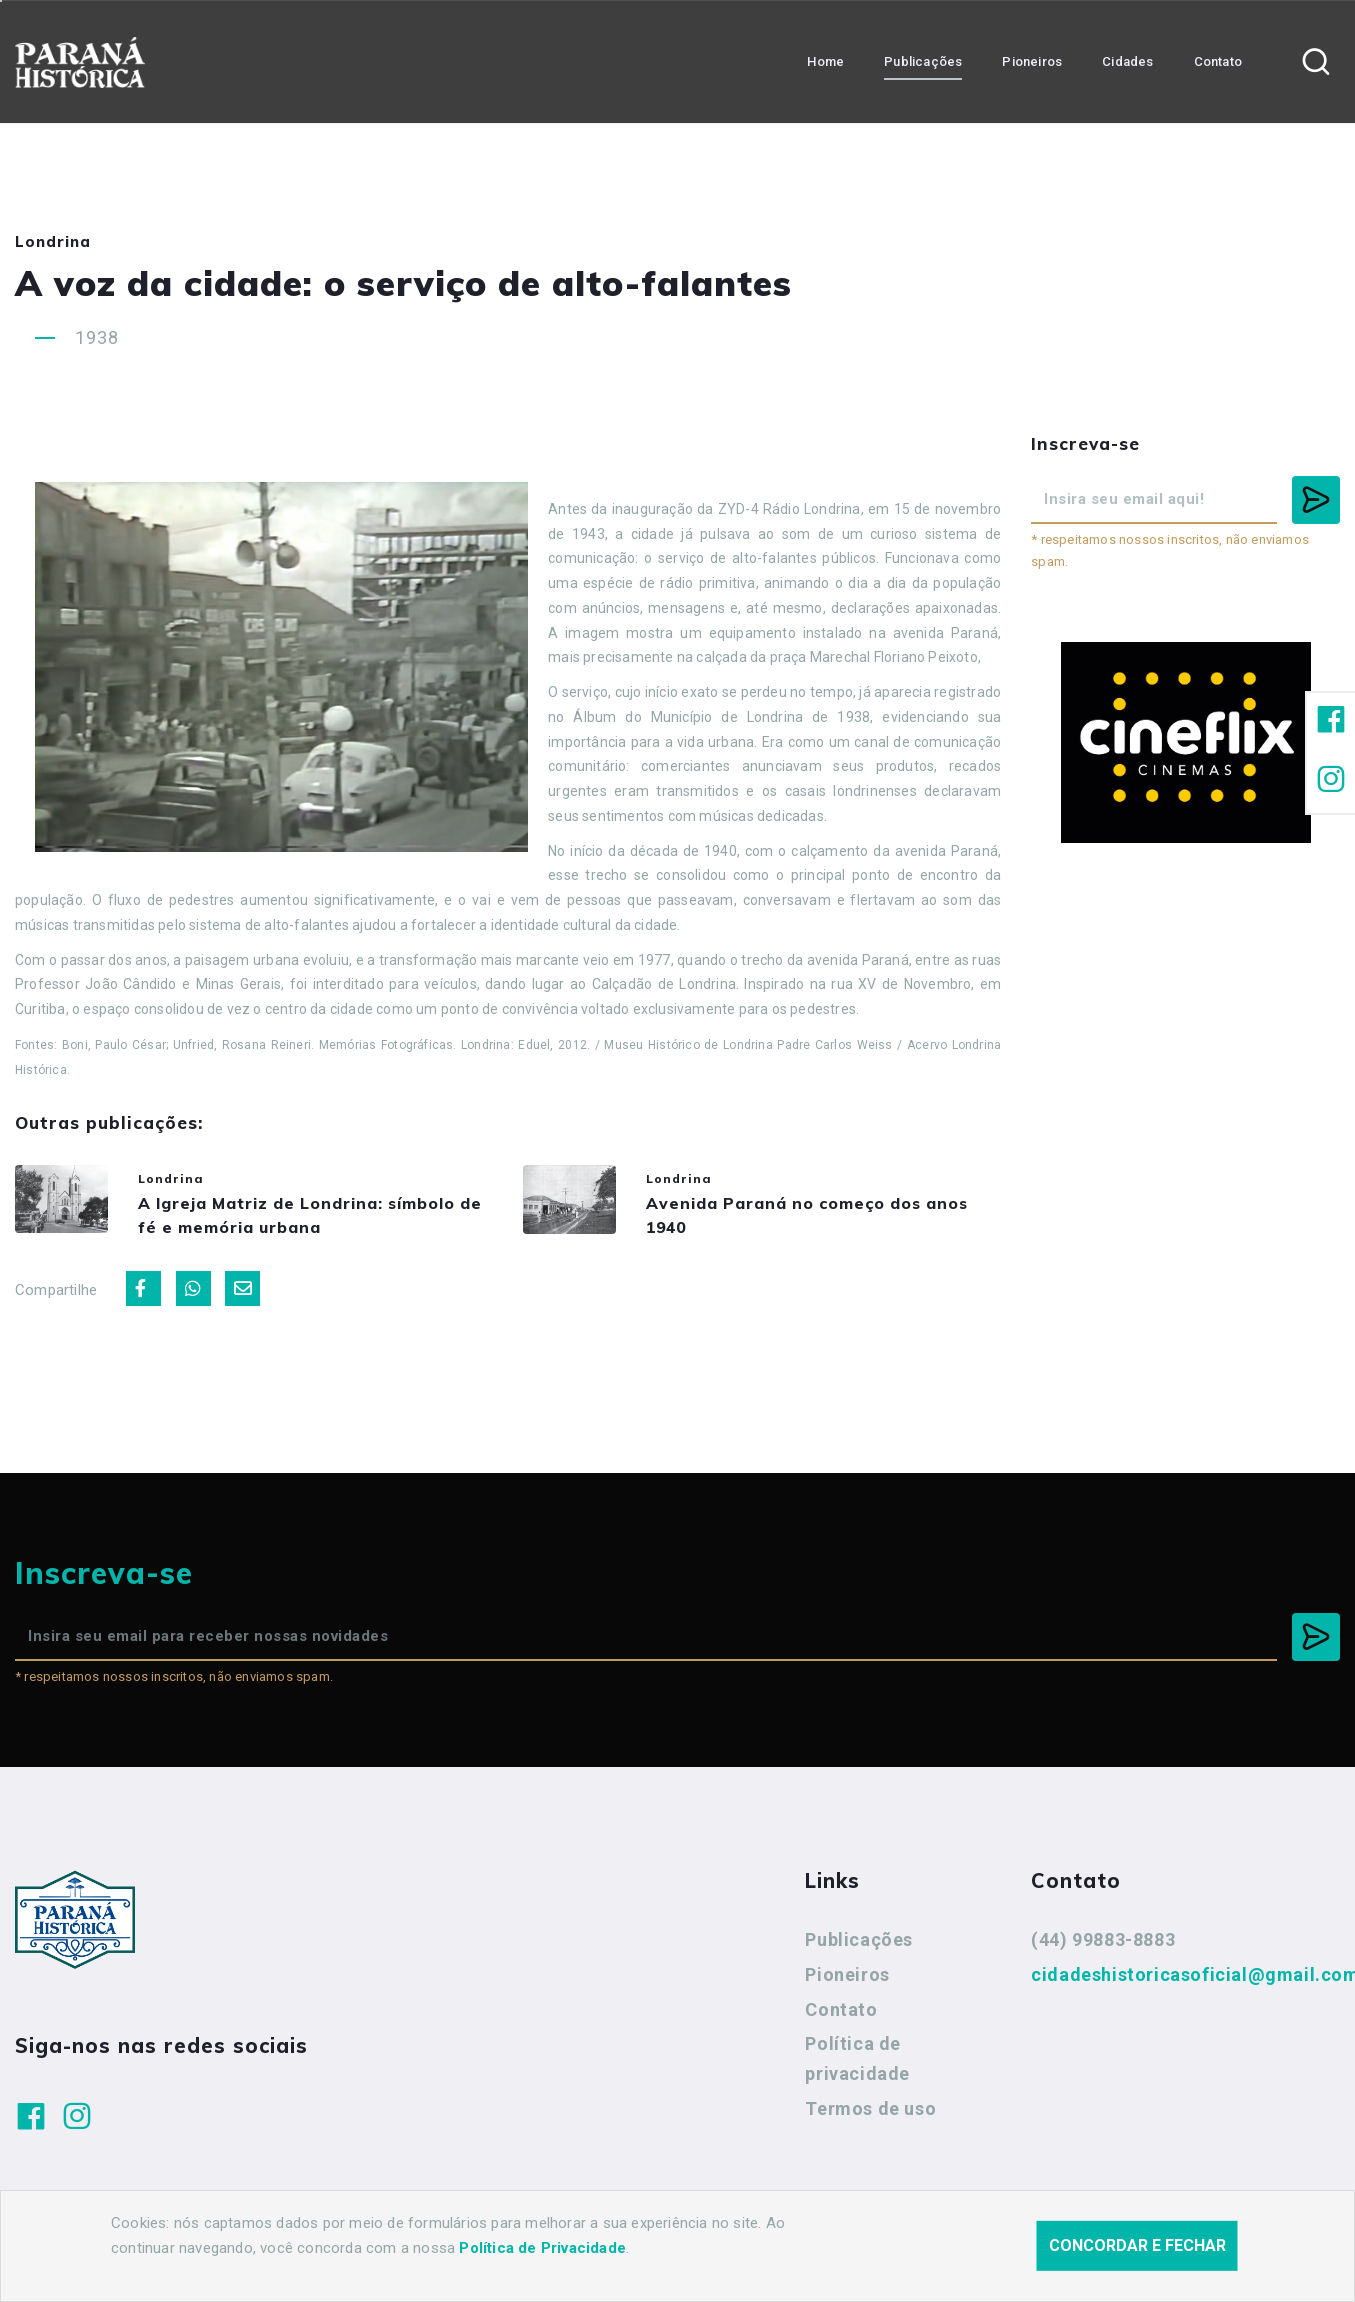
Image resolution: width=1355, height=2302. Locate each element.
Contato (841, 2020)
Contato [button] (1218, 60)
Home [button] (825, 60)
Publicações (859, 1951)
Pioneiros (847, 1985)
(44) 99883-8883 (1103, 1951)
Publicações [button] (923, 60)
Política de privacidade (857, 2070)
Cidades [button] (1127, 60)
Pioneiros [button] (1032, 60)
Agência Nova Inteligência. (610, 2260)
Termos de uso (870, 2119)
